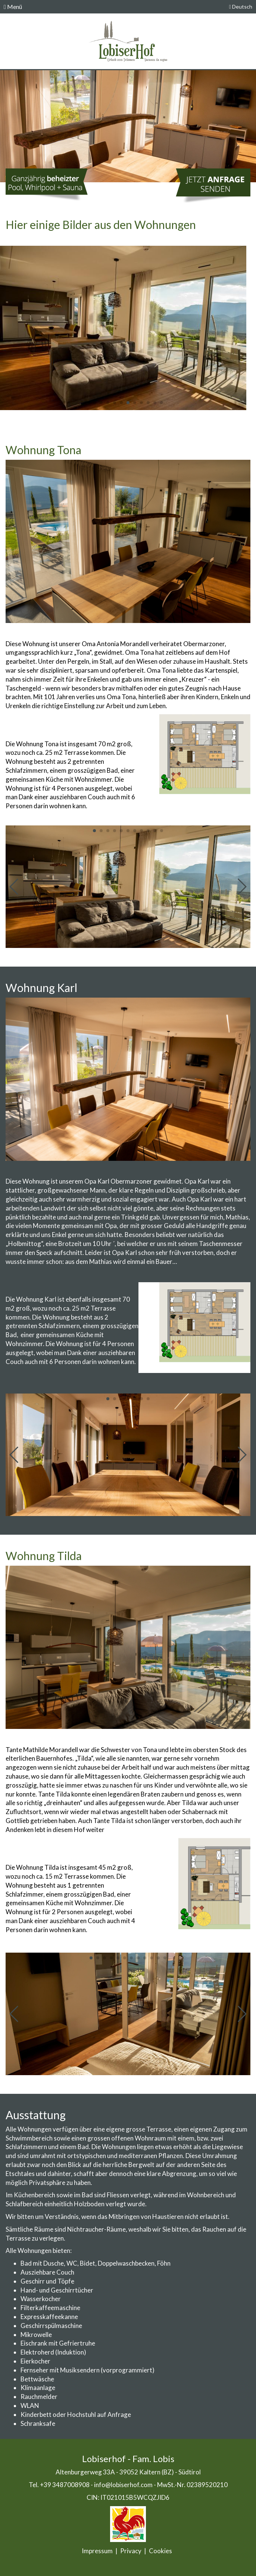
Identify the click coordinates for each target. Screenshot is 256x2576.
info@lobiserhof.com (123, 2485)
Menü (13, 6)
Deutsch (240, 6)
